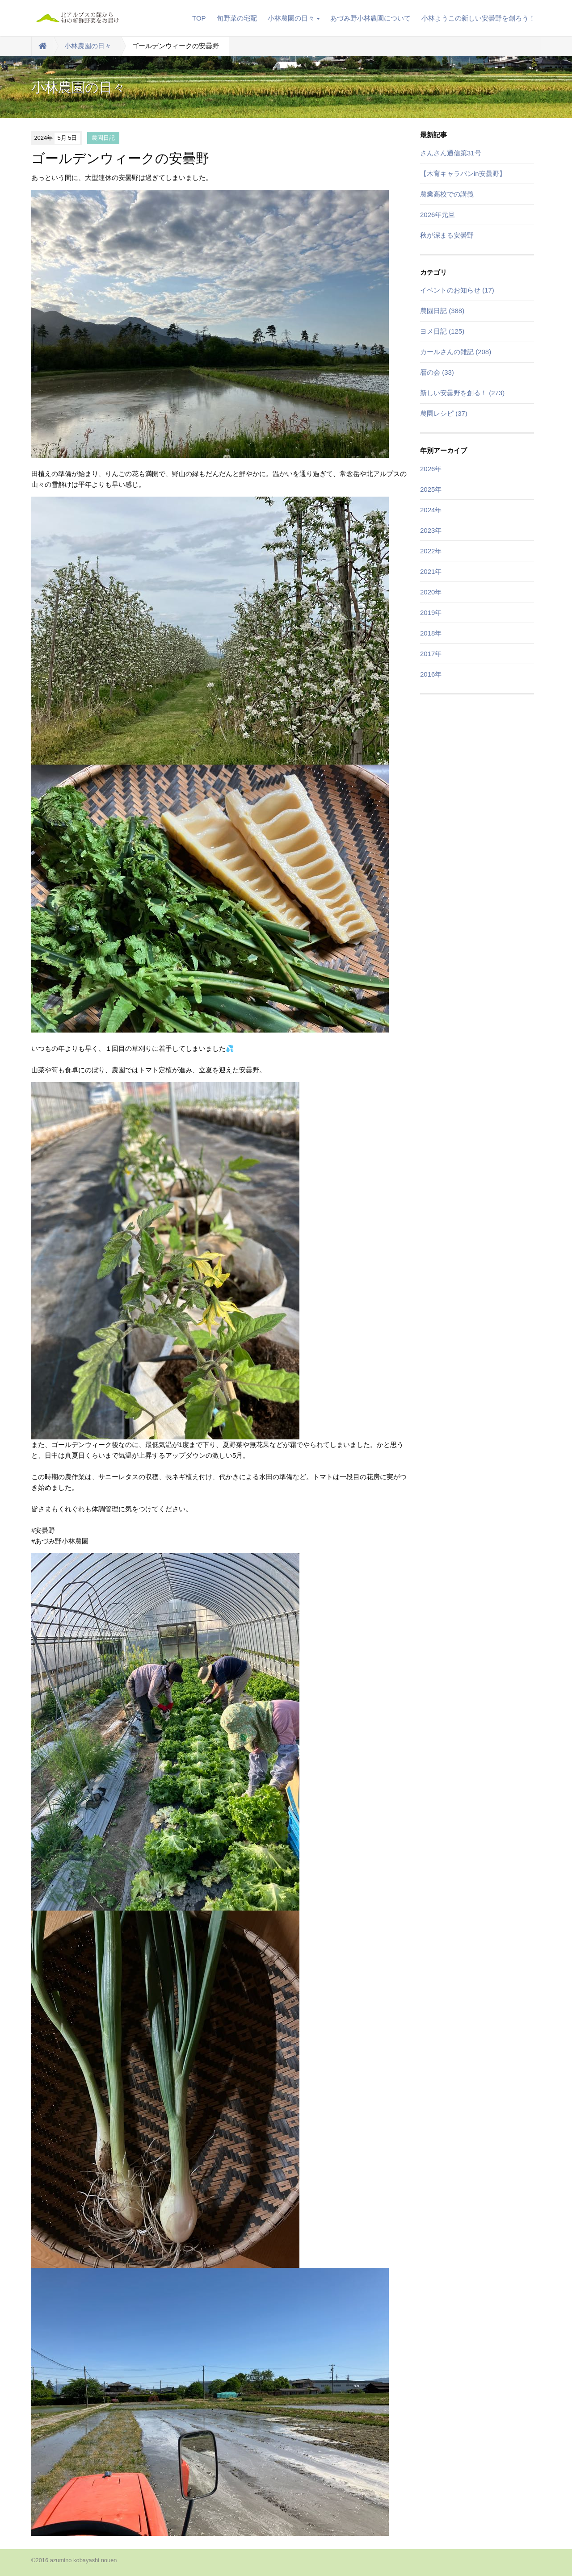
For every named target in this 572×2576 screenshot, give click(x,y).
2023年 (431, 530)
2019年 (431, 612)
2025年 (431, 489)
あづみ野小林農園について (370, 18)
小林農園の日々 (294, 18)
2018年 (431, 633)
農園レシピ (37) (443, 413)
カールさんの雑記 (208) (455, 351)
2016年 (431, 674)
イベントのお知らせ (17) (457, 290)
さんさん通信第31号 (450, 153)
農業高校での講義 (447, 194)
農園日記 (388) (442, 310)
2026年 (431, 469)
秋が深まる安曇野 (447, 235)
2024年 (431, 510)
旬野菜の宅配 (237, 18)
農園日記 (103, 137)
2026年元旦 (437, 214)
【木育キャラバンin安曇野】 (463, 173)
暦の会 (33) (437, 372)
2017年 (431, 653)
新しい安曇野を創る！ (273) (462, 393)
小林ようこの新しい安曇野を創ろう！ (478, 18)
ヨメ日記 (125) (442, 331)
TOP (199, 18)
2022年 (431, 551)
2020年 (431, 592)
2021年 (431, 571)
